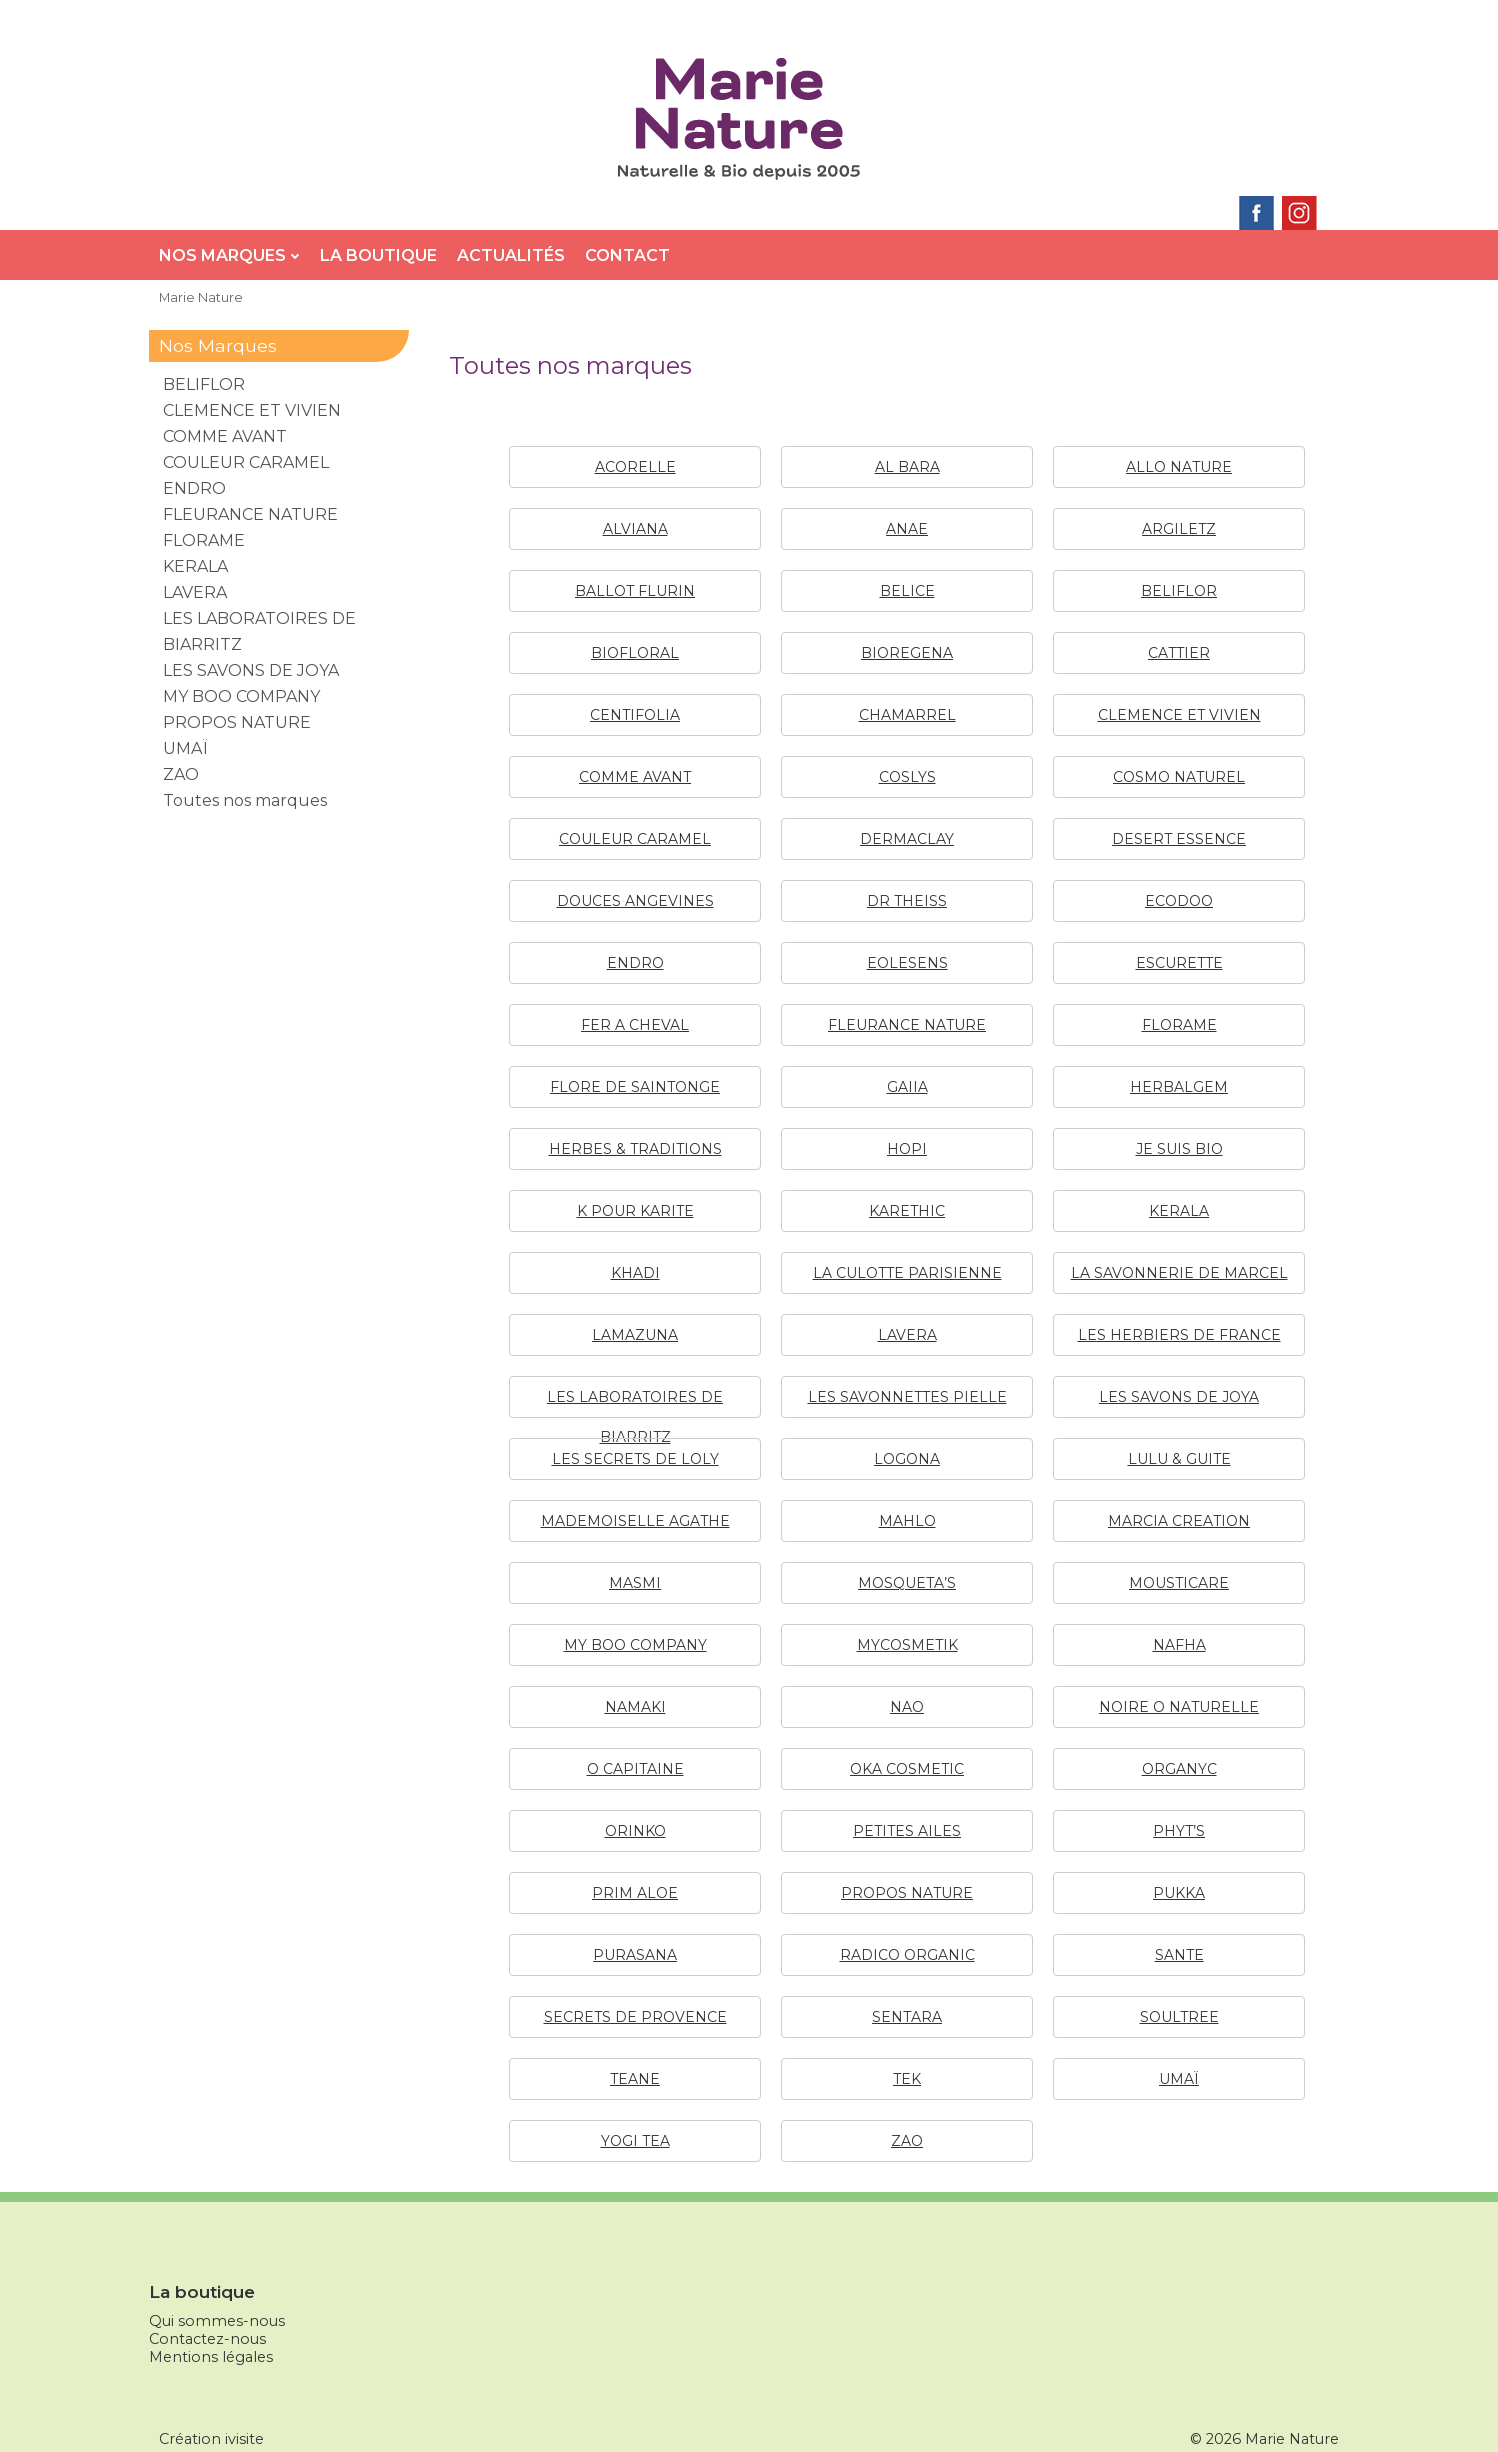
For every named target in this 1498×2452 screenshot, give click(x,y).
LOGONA (907, 1459)
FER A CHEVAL (635, 1025)
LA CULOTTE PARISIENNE (907, 1273)
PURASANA (635, 1955)
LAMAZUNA (635, 1335)
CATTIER (1179, 653)
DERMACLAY (907, 839)
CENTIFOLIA (635, 715)
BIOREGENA (907, 653)
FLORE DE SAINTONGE (635, 1087)
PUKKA (1179, 1893)
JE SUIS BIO (1179, 1149)
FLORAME (1179, 1025)
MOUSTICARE (1179, 1583)
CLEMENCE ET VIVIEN (1179, 715)
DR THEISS (907, 901)
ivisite (244, 2439)
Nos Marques (229, 255)
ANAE (907, 529)
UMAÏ (1179, 2079)
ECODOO (1179, 901)
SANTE (1179, 1955)
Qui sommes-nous (217, 2321)
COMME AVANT (635, 777)
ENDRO (635, 963)
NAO (907, 1707)
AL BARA (907, 467)
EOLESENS (907, 963)
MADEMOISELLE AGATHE (635, 1521)
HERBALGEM (1179, 1087)
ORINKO (635, 1831)
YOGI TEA (635, 2141)
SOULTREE (1179, 2017)
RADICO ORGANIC (907, 1955)
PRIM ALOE (635, 1893)
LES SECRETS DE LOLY (635, 1459)
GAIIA (907, 1087)
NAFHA (1179, 1645)
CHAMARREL (907, 715)
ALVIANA (635, 529)
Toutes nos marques (245, 800)
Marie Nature (201, 297)
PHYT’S (1179, 1831)
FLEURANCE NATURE (907, 1025)
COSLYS (907, 777)
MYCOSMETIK (907, 1645)
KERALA (1179, 1211)
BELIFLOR (1179, 591)
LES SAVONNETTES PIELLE (907, 1397)
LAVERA (907, 1335)
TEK (907, 2079)
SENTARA (907, 2017)
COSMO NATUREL (1179, 777)
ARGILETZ (1179, 529)
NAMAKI (635, 1707)
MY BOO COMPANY (635, 1645)
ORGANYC (1179, 1769)
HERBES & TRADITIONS (635, 1149)
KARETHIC (907, 1211)
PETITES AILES (907, 1831)
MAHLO (907, 1521)
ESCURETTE (1179, 963)
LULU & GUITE (1179, 1459)
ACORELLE (635, 467)
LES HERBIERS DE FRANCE (1179, 1335)
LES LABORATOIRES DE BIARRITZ (259, 631)
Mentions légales (211, 2357)
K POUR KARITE (635, 1211)
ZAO (907, 2141)
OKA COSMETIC (907, 1769)
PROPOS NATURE (907, 1893)
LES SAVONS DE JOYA (1179, 1397)
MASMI (635, 1583)
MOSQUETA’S (907, 1583)
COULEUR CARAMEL (635, 839)
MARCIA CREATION (1179, 1521)
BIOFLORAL (635, 653)
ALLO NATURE (1179, 467)
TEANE (635, 2079)
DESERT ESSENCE (1179, 839)
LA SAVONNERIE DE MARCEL (1179, 1273)
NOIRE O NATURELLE (1179, 1707)
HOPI (907, 1149)
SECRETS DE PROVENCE (635, 2017)
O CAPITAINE (635, 1769)
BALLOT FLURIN (635, 591)
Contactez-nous (207, 2339)
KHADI (635, 1273)
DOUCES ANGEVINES (635, 901)
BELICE (907, 591)
